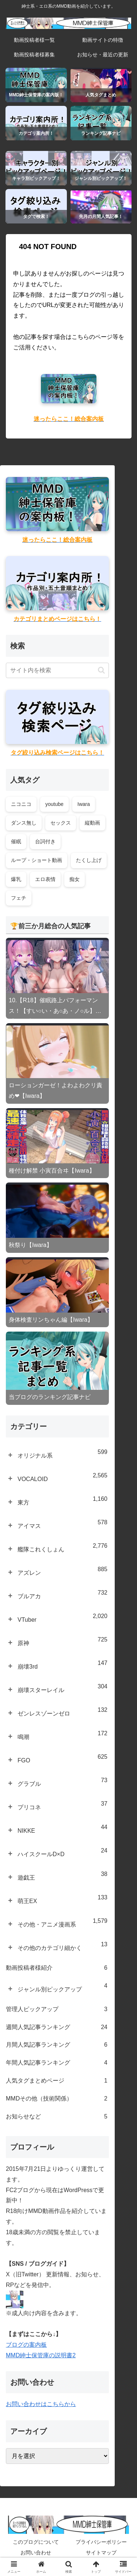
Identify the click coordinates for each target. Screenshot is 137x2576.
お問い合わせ (35, 2552)
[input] (57, 670)
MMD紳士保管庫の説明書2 (41, 2355)
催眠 (16, 841)
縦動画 (92, 823)
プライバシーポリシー (101, 2542)
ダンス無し (24, 823)
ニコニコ (21, 804)
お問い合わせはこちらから (41, 2404)
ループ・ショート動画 (36, 860)
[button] (101, 670)
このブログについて (36, 2542)
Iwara (83, 804)
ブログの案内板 (26, 2345)
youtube (54, 804)
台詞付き (45, 841)
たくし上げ (89, 860)
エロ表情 (45, 879)
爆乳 (16, 879)
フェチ (18, 898)
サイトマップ (101, 2552)
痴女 (74, 879)
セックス (60, 823)
